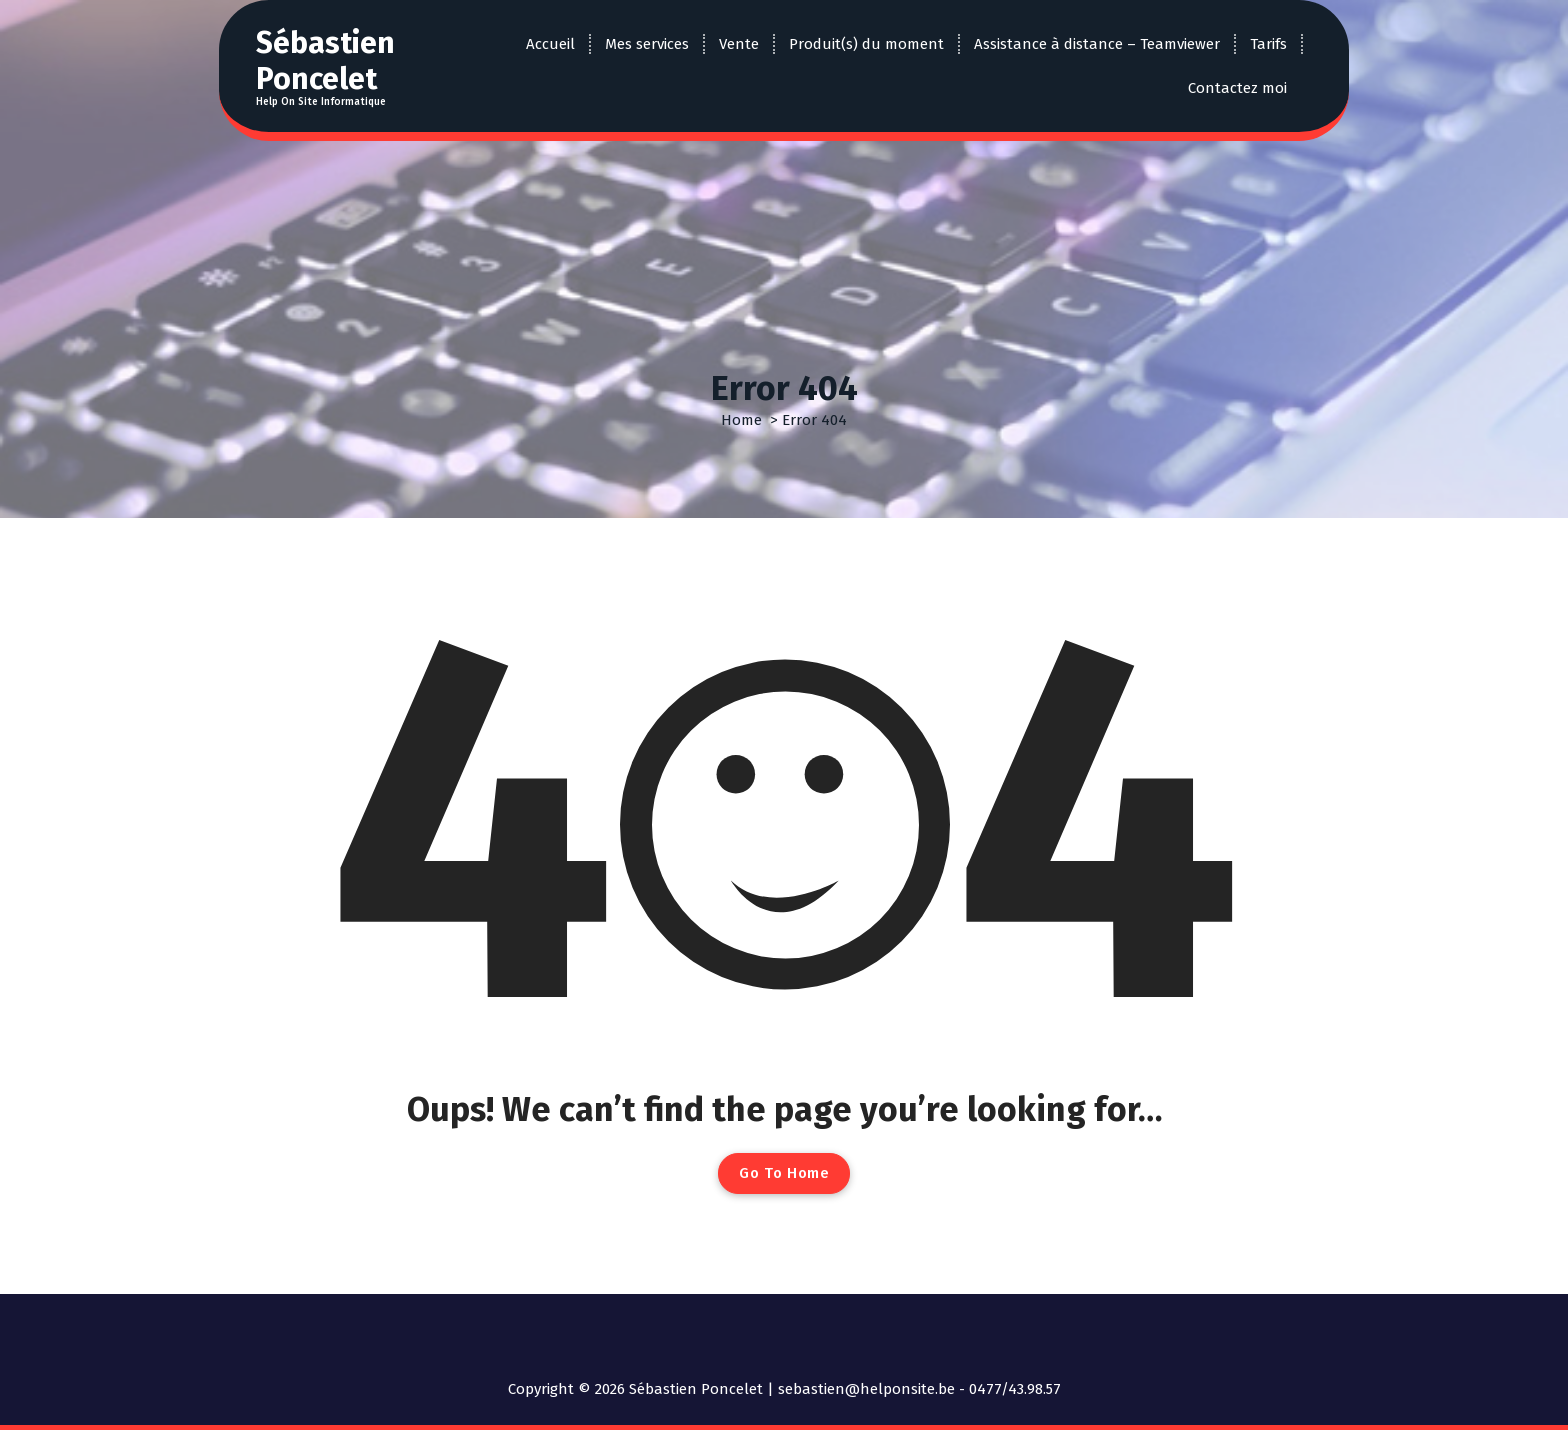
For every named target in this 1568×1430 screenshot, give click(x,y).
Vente (739, 44)
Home (741, 420)
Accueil (550, 44)
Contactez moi (1237, 88)
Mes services (647, 44)
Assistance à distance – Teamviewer (1097, 44)
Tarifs (1268, 44)
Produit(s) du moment (866, 44)
